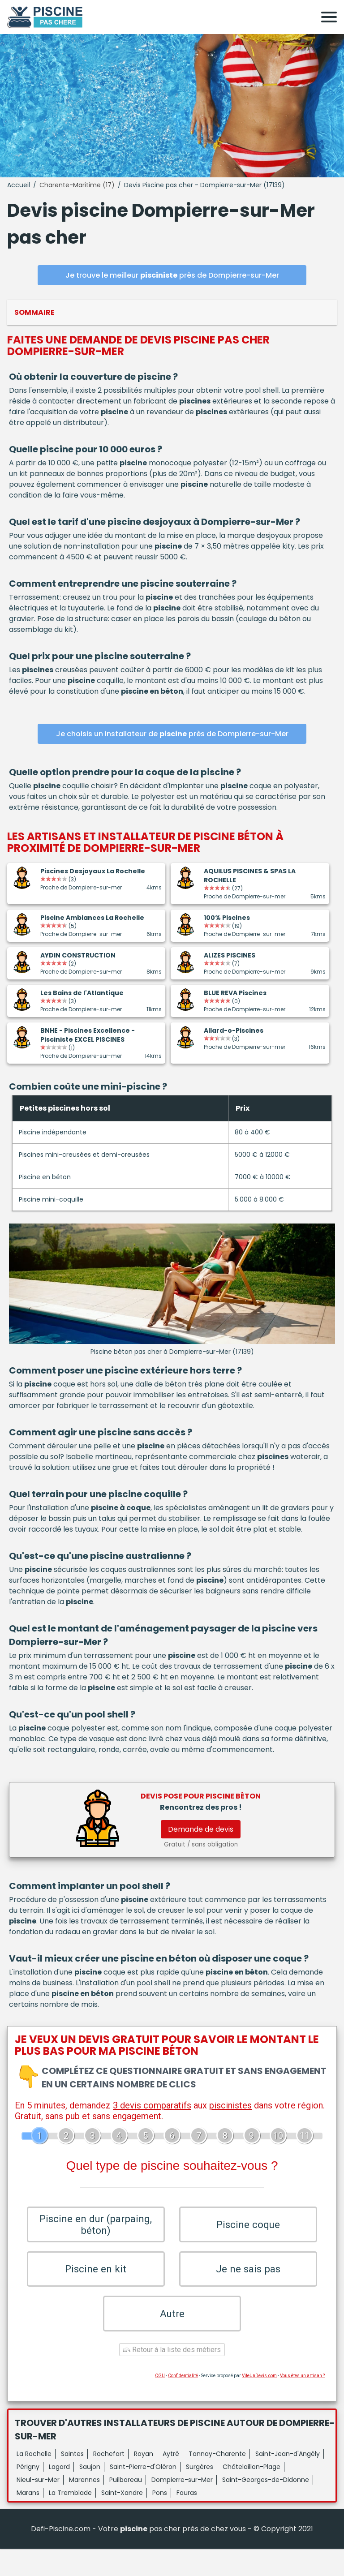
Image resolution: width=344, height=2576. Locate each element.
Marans (28, 2520)
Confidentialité (183, 2402)
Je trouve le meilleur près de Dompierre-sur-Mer (172, 275)
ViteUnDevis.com (259, 2402)
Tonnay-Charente (217, 2481)
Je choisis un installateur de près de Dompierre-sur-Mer (172, 734)
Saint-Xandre (122, 2520)
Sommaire (34, 312)
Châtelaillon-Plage (251, 2494)
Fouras (186, 2520)
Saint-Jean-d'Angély (287, 2481)
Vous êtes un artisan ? (302, 2402)
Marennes (84, 2507)
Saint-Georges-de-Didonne (265, 2507)
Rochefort (109, 2481)
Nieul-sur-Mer (38, 2507)
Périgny (28, 2494)
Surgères (199, 2494)
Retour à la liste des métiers (172, 2377)
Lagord (59, 2494)
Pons (159, 2520)
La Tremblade (70, 2520)
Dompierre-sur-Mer (182, 2507)
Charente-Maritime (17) (77, 184)
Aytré (171, 2481)
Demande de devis (200, 1829)
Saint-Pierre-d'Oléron (143, 2494)
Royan (143, 2481)
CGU (160, 2402)
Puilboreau (125, 2507)
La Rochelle (34, 2481)
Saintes (72, 2481)
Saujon (89, 2494)
